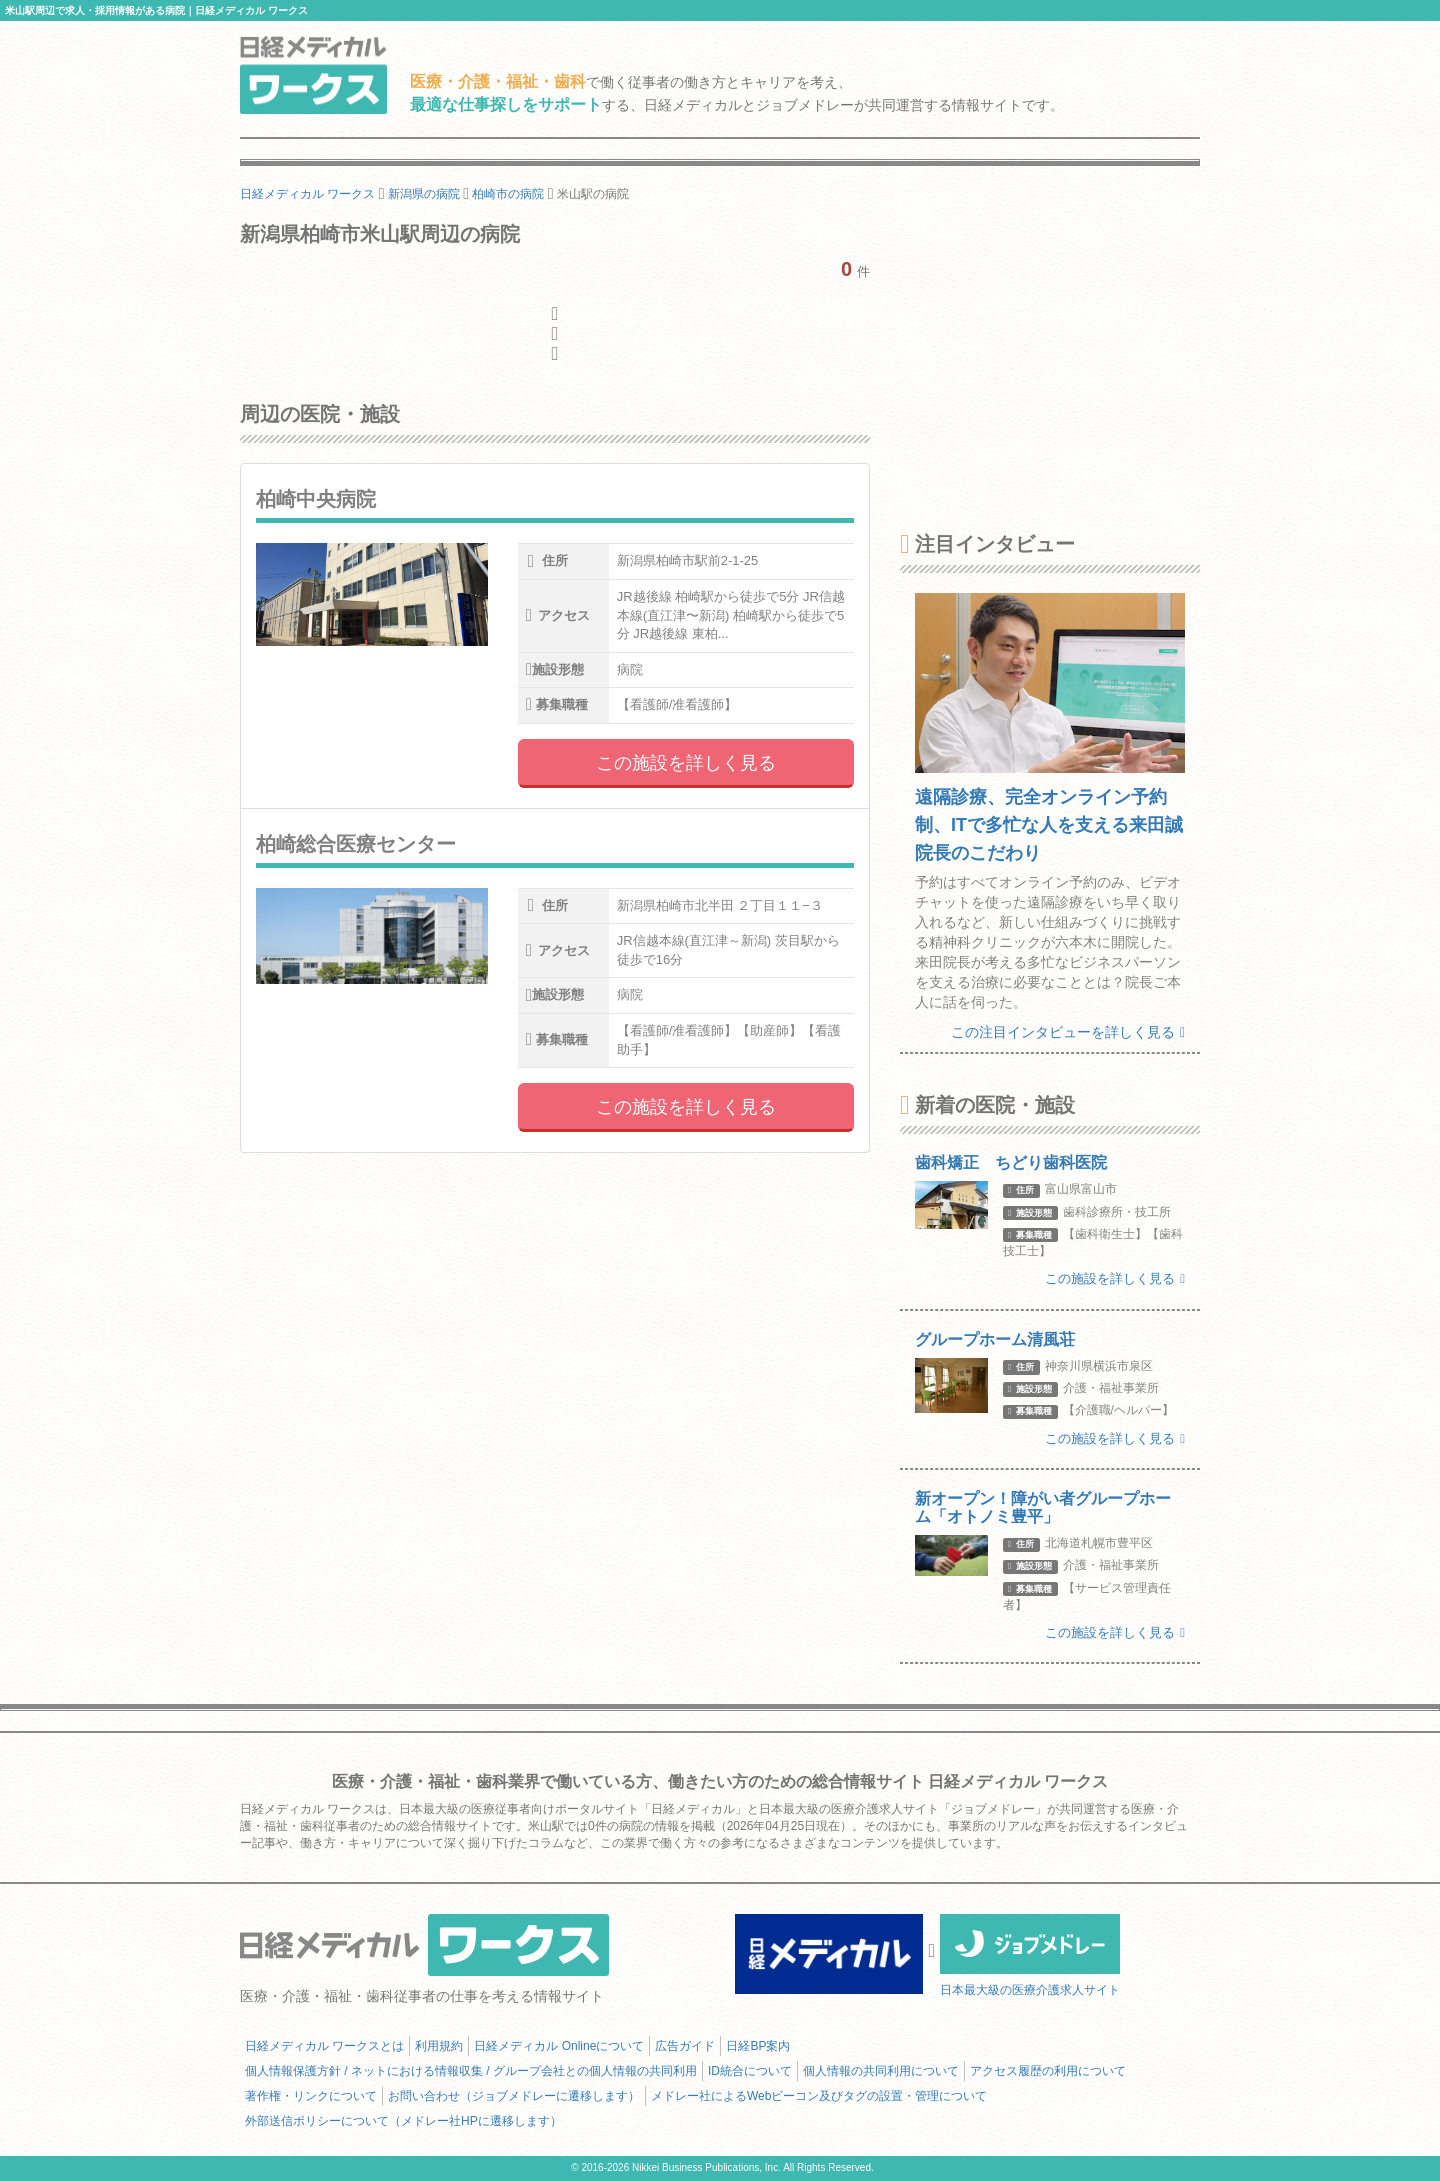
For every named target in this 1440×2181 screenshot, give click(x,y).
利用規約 (439, 2046)
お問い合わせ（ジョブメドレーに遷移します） (514, 2096)
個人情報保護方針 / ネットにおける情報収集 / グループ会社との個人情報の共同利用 (471, 2071)
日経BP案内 (758, 2046)
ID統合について (750, 2071)
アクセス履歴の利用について (1048, 2071)
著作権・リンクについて (311, 2096)
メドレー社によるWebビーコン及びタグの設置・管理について (819, 2096)
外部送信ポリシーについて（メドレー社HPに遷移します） (403, 2121)
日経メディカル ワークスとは (324, 2046)
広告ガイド (685, 2046)
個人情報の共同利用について (881, 2071)
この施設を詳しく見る (686, 763)
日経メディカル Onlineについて (559, 2046)
